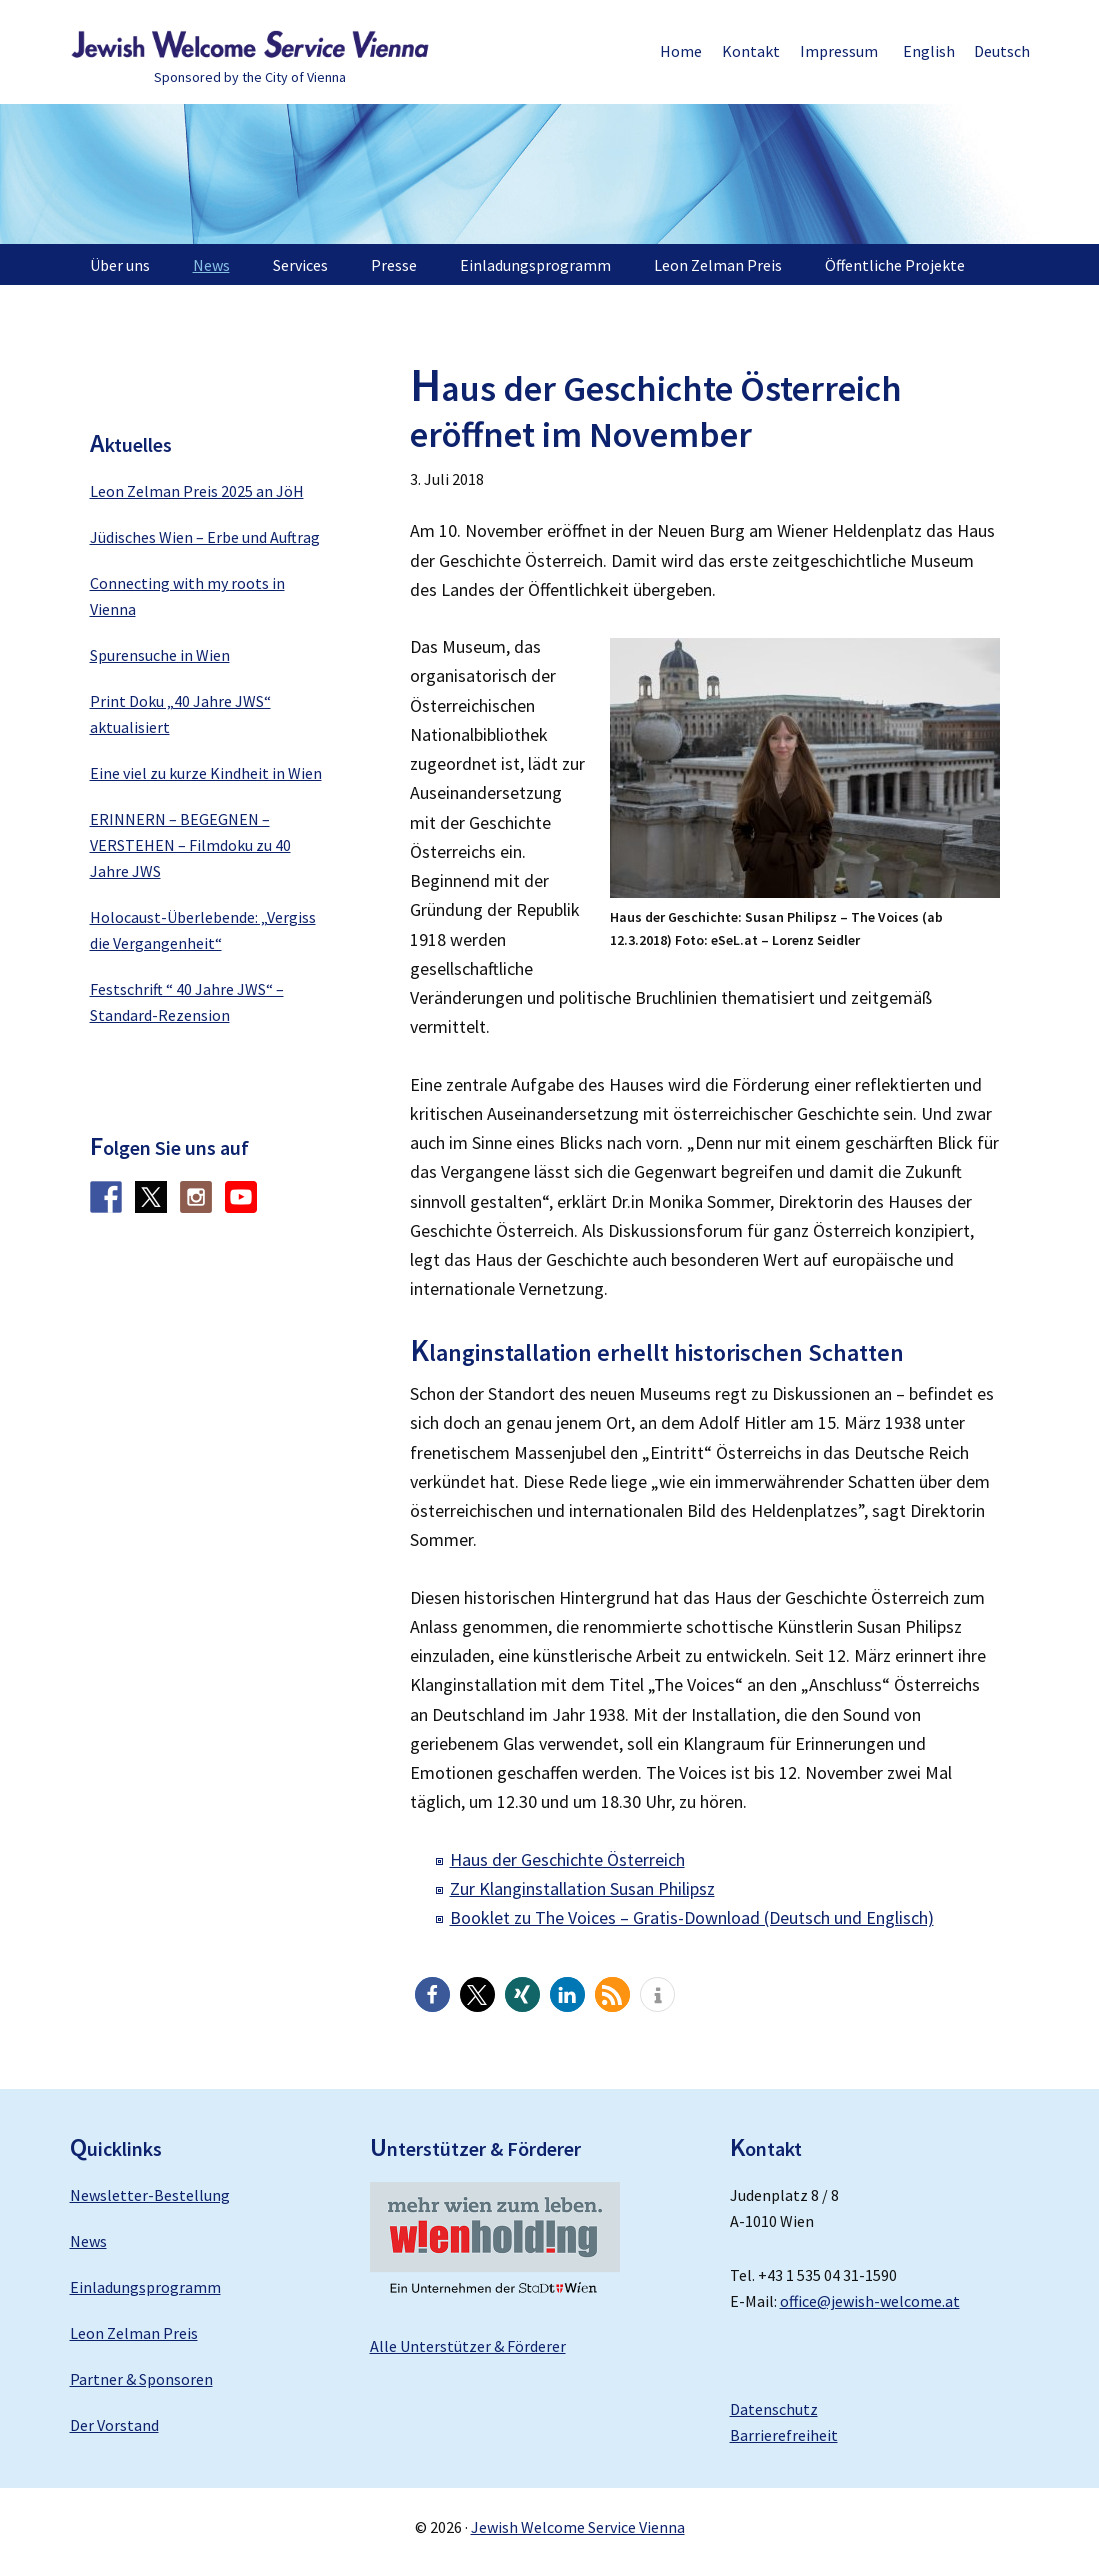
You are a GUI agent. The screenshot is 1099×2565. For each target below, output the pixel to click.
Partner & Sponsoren (141, 2379)
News (88, 2241)
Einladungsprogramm (145, 2287)
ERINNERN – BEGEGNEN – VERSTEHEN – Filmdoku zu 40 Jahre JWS (190, 845)
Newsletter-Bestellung (150, 2195)
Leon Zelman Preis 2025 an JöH (197, 491)
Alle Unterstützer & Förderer (468, 2346)
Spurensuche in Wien (160, 655)
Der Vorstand (114, 2425)
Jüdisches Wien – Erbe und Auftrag (205, 537)
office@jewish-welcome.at (870, 2301)
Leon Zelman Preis (134, 2333)
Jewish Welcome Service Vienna (250, 45)
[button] (432, 1994)
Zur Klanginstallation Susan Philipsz (582, 1888)
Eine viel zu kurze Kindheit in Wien (206, 773)
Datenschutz (774, 2409)
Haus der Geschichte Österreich (567, 1859)
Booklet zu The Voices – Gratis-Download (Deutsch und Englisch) (692, 1917)
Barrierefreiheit (784, 2435)
